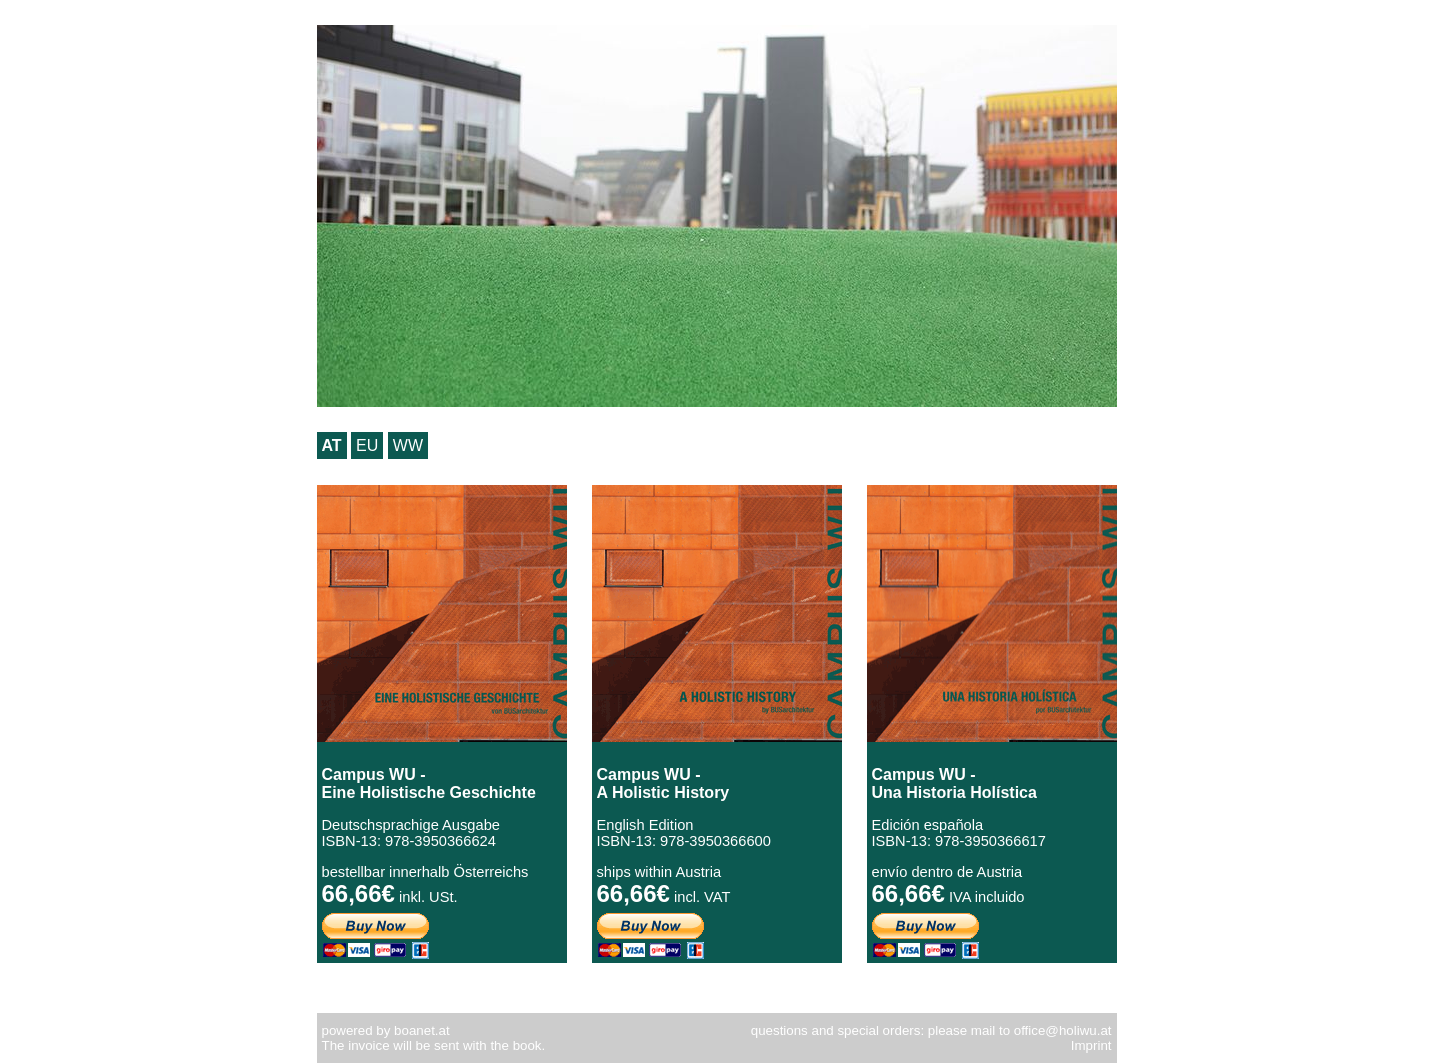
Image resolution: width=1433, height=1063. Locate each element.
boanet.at (422, 1030)
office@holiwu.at (1063, 1030)
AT (332, 445)
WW (408, 445)
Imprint (1091, 1045)
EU (367, 445)
